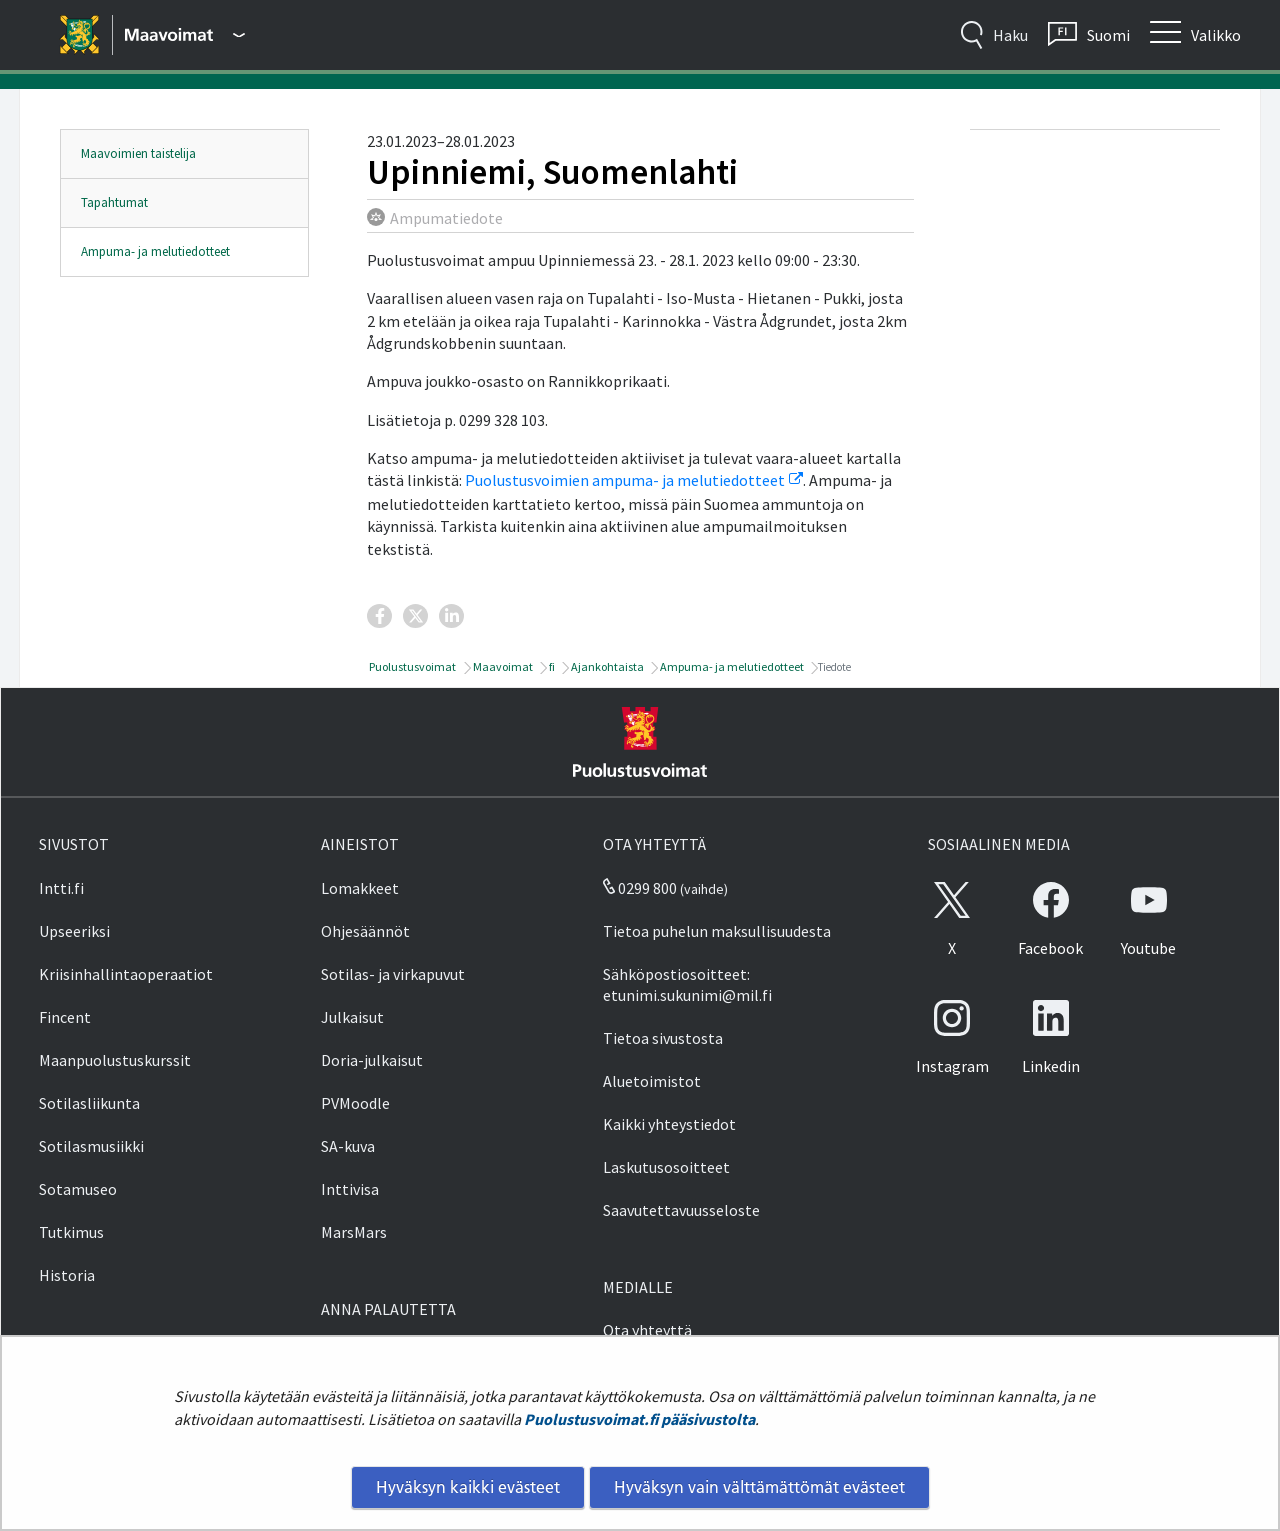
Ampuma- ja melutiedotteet (155, 251)
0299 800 (640, 888)
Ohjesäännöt (365, 931)
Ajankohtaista (606, 666)
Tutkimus (71, 1232)
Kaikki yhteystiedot (669, 1124)
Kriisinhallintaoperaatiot (126, 974)
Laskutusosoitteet (666, 1167)
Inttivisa (350, 1189)
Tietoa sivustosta (663, 1038)
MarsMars (354, 1232)
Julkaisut (352, 1017)
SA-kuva (348, 1146)
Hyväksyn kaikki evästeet (468, 1487)
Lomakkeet (360, 888)
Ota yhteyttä (647, 1330)
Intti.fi (61, 888)
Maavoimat (502, 666)
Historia (67, 1275)
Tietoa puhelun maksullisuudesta (717, 931)
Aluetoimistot (652, 1081)
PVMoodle (355, 1103)
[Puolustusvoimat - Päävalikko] (185, 35)
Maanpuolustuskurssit (115, 1060)
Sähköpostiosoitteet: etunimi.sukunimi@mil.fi (687, 984)
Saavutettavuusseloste (681, 1210)
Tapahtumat (114, 202)
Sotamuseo (78, 1189)
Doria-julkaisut (372, 1060)
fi (551, 666)
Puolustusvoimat (411, 666)
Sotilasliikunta (89, 1103)
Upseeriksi (74, 931)
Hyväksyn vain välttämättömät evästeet (759, 1487)
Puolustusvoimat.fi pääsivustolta (639, 1419)
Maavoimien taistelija (138, 153)
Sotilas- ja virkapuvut (393, 974)
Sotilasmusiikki (91, 1146)
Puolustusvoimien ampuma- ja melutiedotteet (634, 480)
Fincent (65, 1017)
